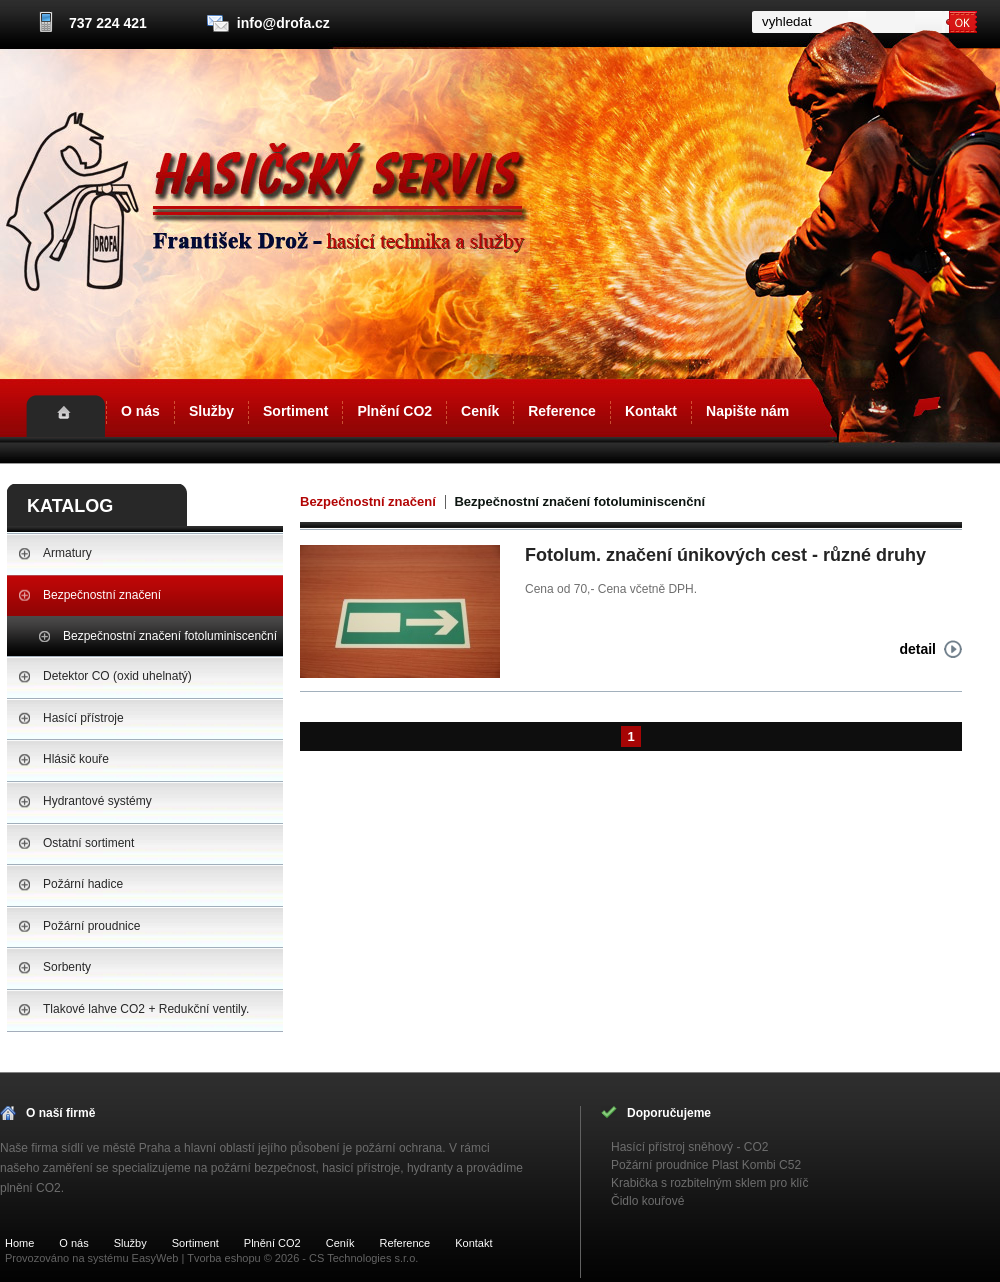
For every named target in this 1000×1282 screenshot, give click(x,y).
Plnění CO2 (394, 411)
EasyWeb (155, 1258)
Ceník (480, 411)
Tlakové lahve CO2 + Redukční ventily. (146, 1009)
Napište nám (747, 411)
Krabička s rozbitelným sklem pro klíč (709, 1183)
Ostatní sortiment (88, 843)
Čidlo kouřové (647, 1201)
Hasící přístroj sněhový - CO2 (689, 1147)
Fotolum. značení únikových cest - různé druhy (725, 555)
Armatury (67, 553)
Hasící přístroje (83, 718)
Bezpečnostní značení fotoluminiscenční (170, 636)
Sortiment (295, 411)
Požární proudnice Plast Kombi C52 (706, 1165)
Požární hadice (83, 884)
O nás (140, 411)
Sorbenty (67, 967)
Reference (562, 411)
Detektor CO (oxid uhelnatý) (117, 676)
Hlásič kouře (76, 759)
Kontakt (651, 411)
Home (65, 416)
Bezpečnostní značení (102, 595)
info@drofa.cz (283, 23)
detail (917, 649)
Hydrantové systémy (97, 801)
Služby (211, 411)
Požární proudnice (91, 926)
